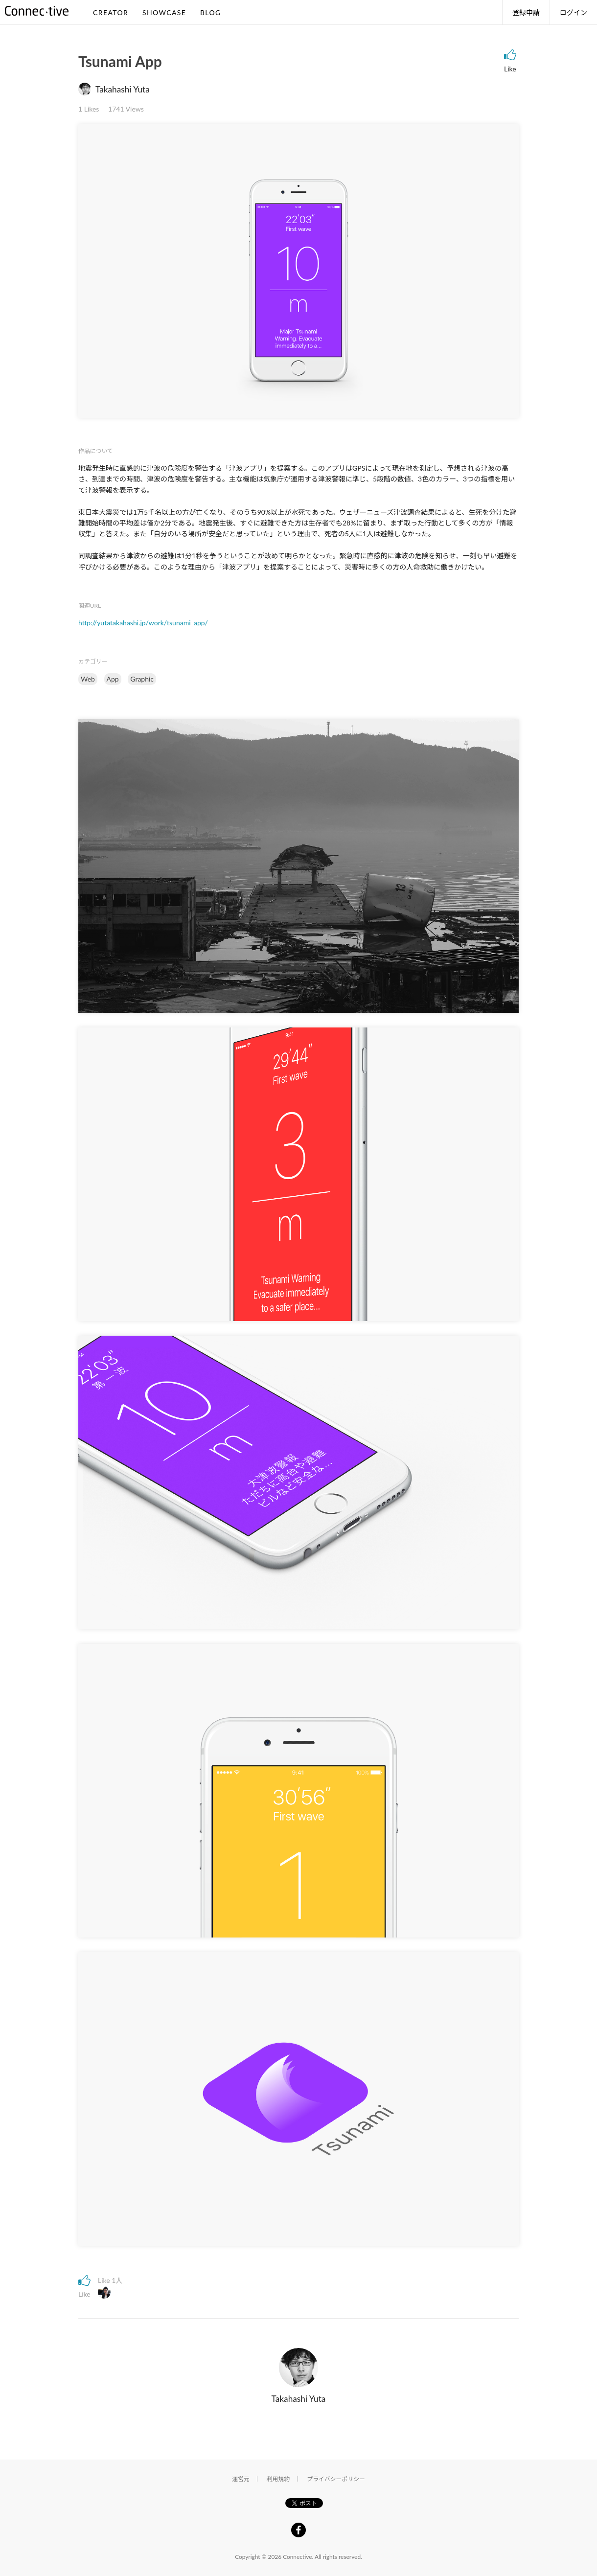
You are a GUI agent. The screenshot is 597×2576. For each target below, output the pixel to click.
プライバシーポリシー (336, 2479)
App (113, 679)
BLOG (210, 12)
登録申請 (526, 12)
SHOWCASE (164, 12)
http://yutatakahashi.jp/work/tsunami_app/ (143, 622)
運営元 (241, 2479)
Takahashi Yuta (122, 89)
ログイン (573, 12)
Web (88, 679)
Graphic (142, 679)
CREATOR (110, 12)
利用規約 (278, 2479)
